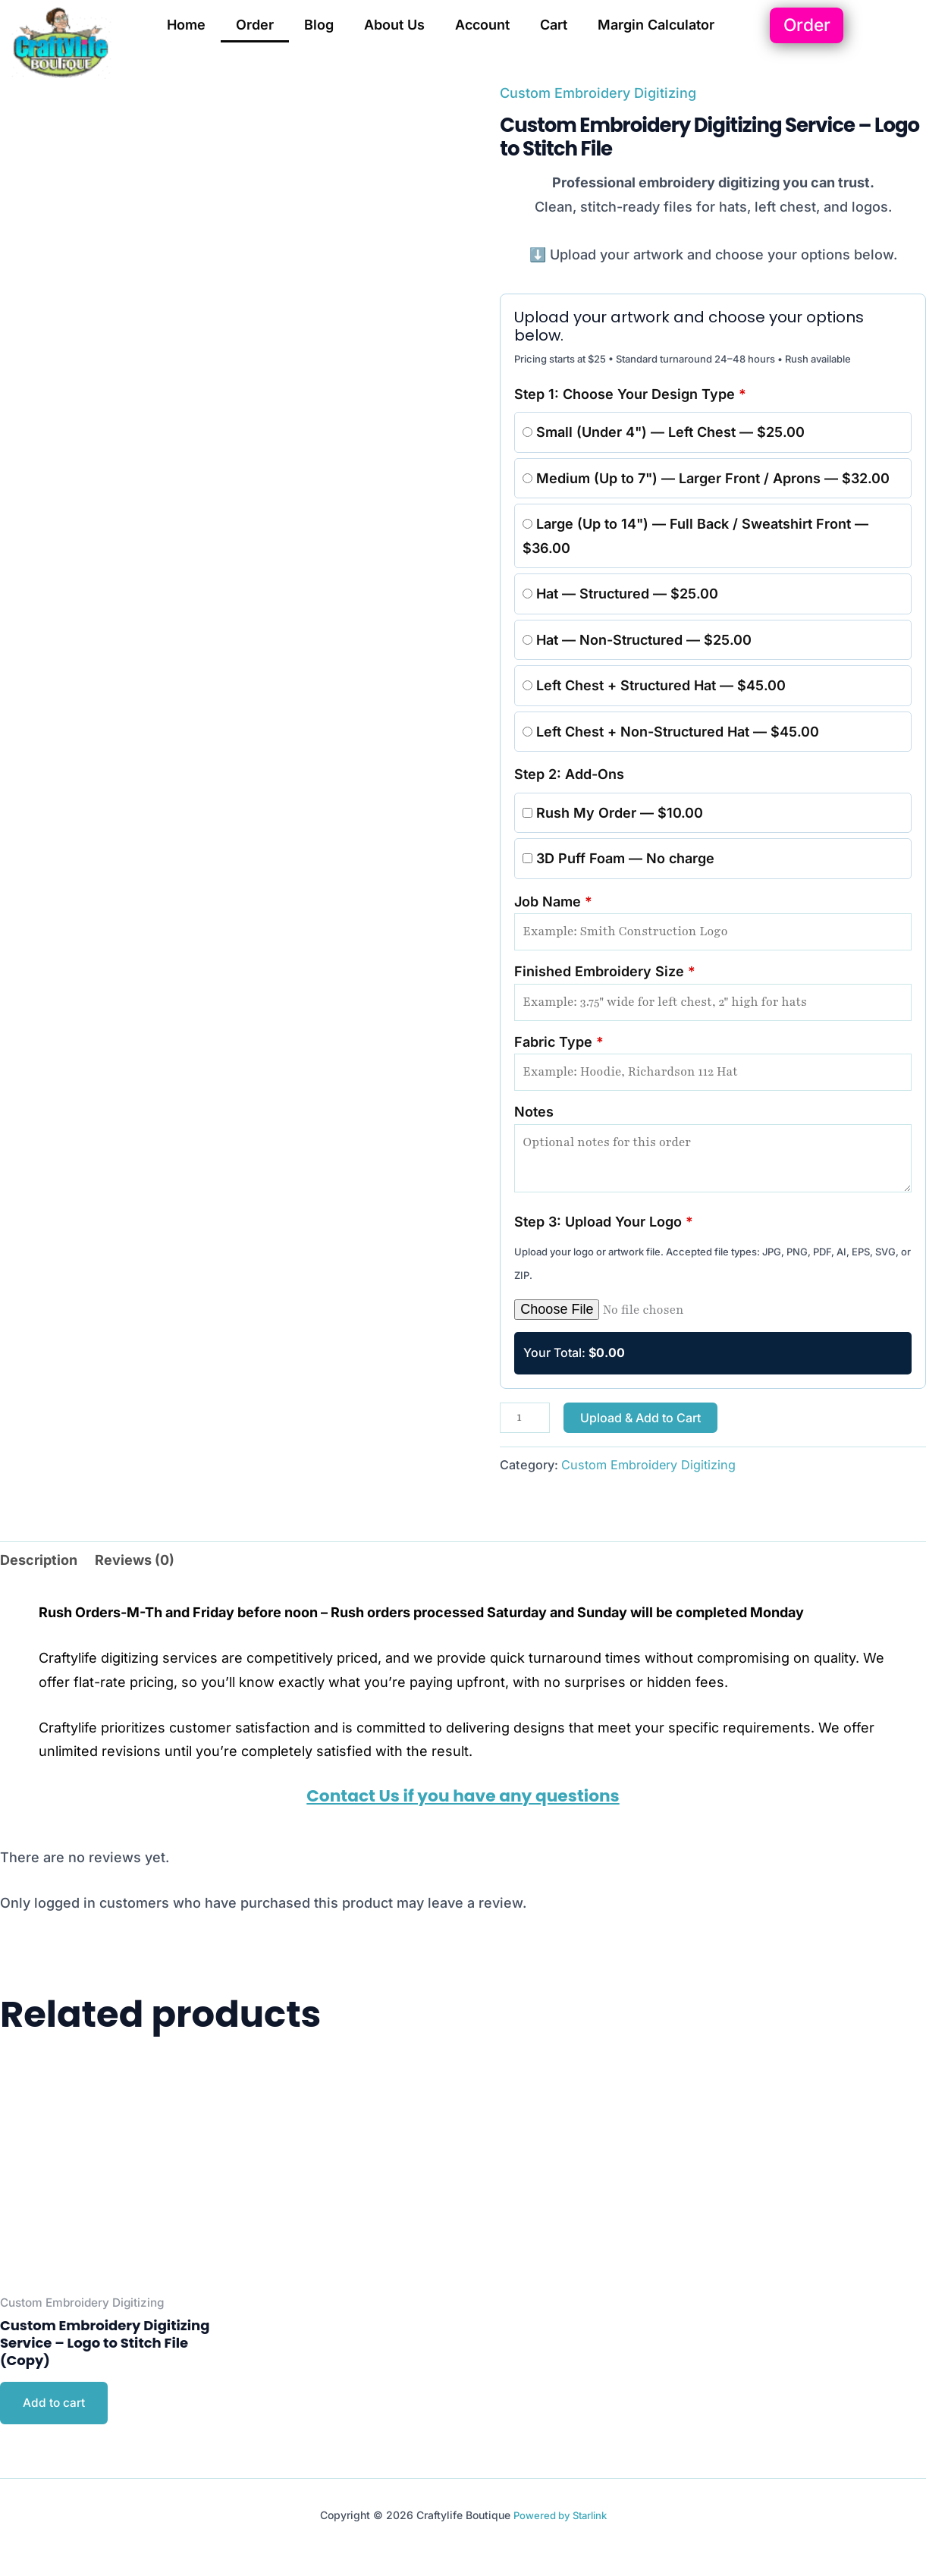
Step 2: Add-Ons (569, 774)
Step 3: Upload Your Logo (603, 1222)
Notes (713, 1148)
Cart (553, 25)
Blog (319, 25)
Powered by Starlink (560, 2515)
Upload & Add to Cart (640, 1417)
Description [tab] (38, 1560)
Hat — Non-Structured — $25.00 (637, 640)
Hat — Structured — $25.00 (620, 594)
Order (255, 25)
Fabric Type (713, 1063)
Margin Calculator (656, 25)
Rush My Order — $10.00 (613, 813)
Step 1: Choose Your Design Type (630, 394)
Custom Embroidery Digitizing (598, 93)
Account (482, 25)
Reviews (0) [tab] (134, 1560)
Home (186, 25)
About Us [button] (394, 25)
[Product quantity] (524, 1418)
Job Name (713, 922)
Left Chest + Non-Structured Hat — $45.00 (671, 732)
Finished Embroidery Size (713, 992)
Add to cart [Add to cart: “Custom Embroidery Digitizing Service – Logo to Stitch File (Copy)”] (54, 2403)
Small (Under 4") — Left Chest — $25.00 (664, 432)
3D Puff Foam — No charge (618, 858)
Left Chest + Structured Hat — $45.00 (654, 685)
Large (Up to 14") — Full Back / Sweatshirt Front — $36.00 (695, 536)
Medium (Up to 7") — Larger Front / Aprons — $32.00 (706, 478)
